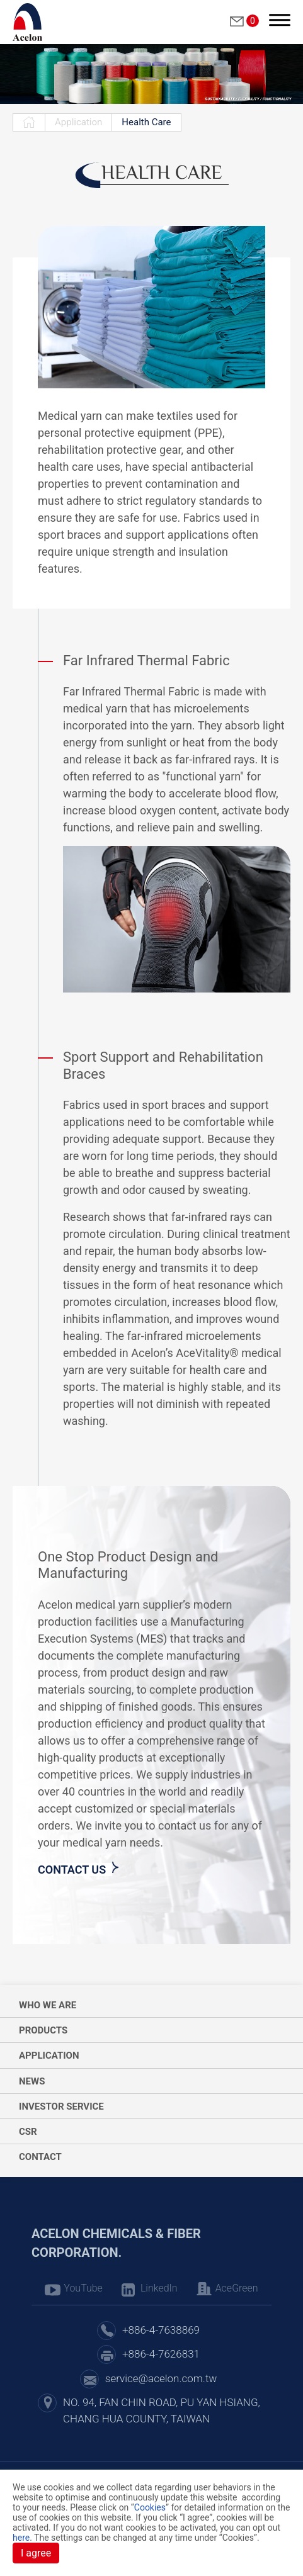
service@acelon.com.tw (161, 2378)
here (21, 2538)
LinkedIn (159, 2288)
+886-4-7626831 (161, 2354)
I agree (36, 2553)
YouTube (83, 2288)
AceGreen (236, 2288)
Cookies (150, 2507)
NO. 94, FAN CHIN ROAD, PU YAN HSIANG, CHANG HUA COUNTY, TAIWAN (161, 2410)
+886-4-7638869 (161, 2330)
